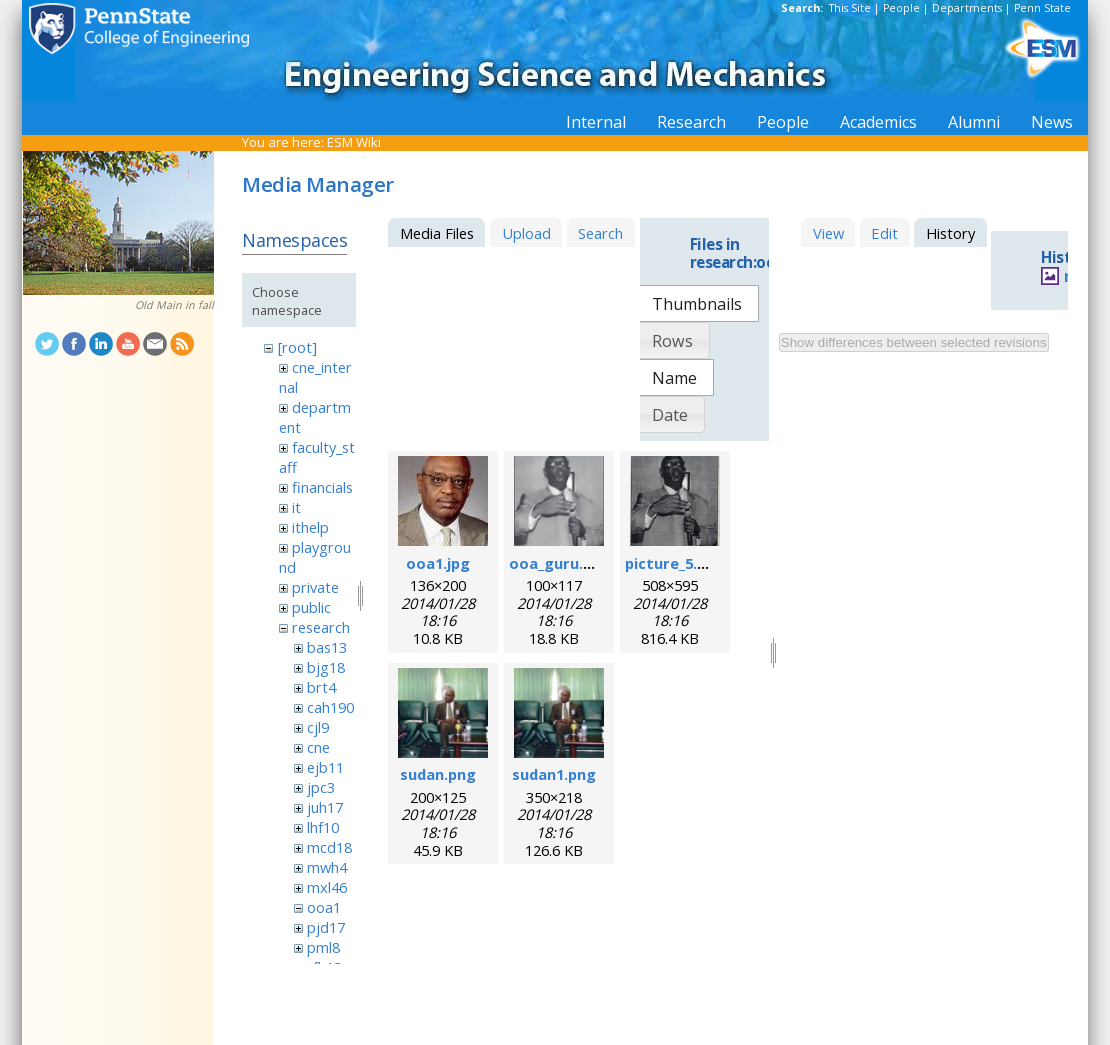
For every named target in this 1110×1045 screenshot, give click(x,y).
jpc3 (321, 787)
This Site (850, 8)
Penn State (1042, 8)
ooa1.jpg (438, 563)
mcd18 (329, 847)
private (315, 587)
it (296, 507)
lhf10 (323, 827)
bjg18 (326, 667)
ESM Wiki (354, 142)
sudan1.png (554, 774)
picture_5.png (675, 563)
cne (318, 747)
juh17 (325, 807)
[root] (297, 347)
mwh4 (327, 867)
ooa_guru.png (560, 563)
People (901, 8)
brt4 (321, 687)
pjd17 (326, 927)
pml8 (323, 947)
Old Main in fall (174, 305)
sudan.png (438, 774)
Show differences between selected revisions (914, 342)
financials (322, 487)
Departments (967, 8)
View (828, 233)
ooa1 (324, 907)
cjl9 (318, 727)
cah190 (330, 707)
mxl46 (327, 887)
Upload (526, 233)
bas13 (327, 647)
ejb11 (325, 767)
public (311, 607)
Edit (884, 233)
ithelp (310, 527)
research (321, 627)
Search (600, 233)
